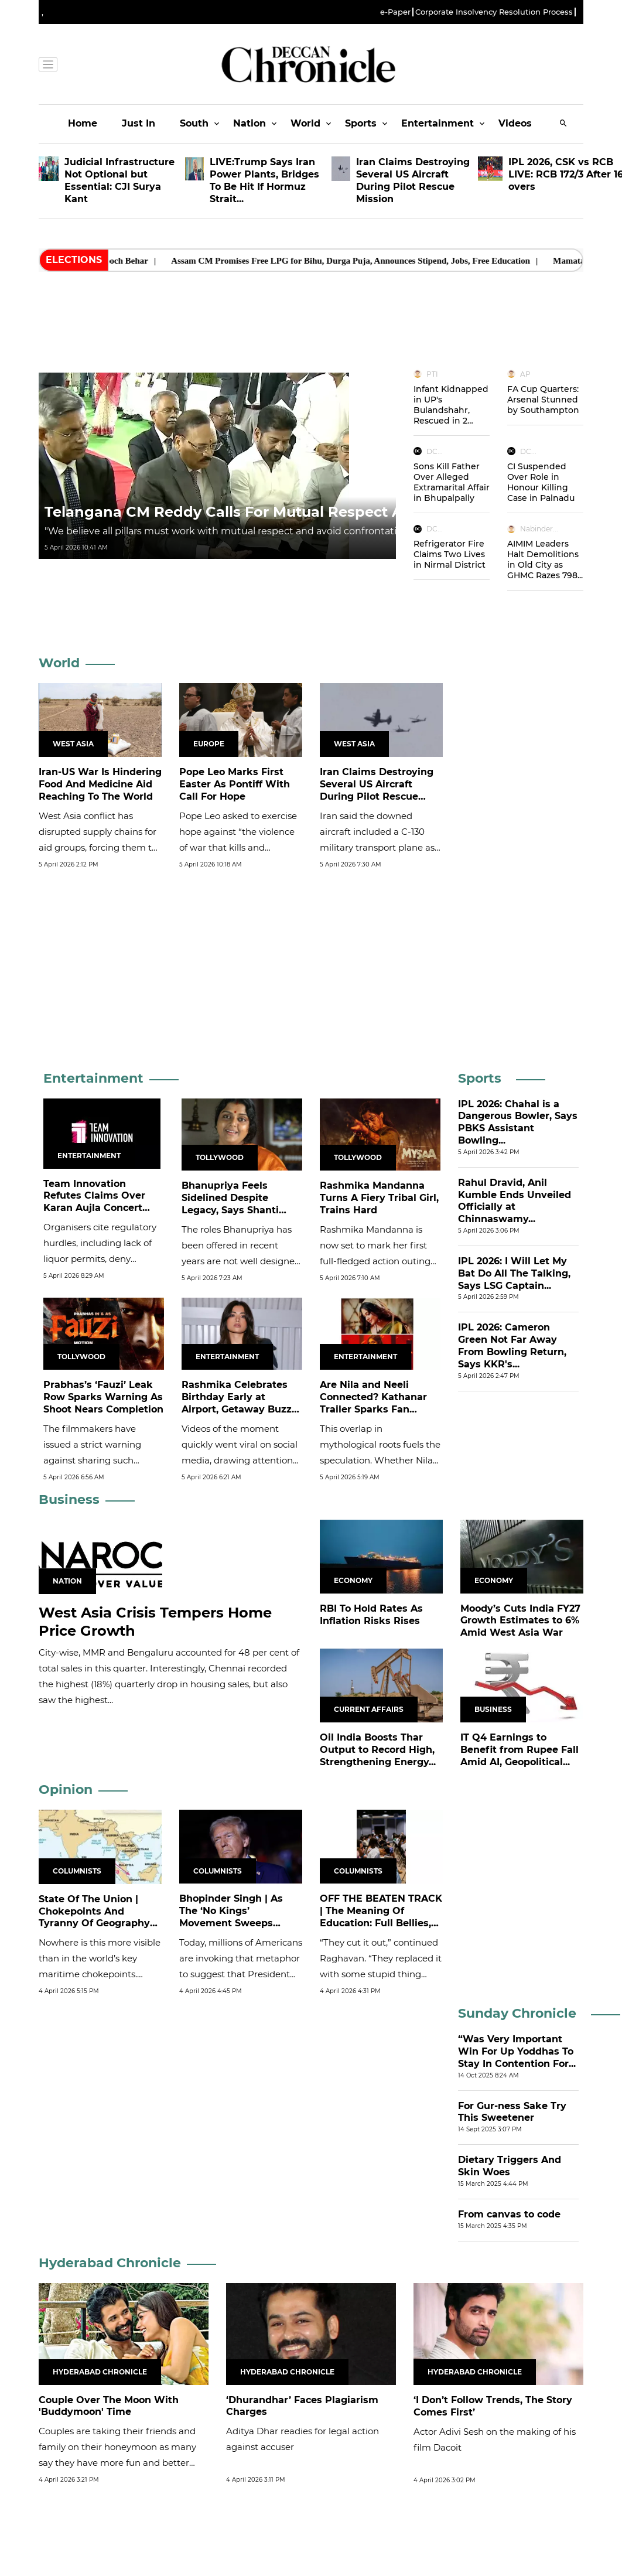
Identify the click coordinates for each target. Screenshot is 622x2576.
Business (69, 1499)
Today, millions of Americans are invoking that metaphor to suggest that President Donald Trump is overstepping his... (240, 1974)
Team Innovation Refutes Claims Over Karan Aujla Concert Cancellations (94, 1202)
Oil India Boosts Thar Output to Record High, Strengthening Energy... (378, 1750)
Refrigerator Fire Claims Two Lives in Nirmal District (449, 554)
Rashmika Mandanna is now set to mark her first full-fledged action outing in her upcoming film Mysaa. (375, 1261)
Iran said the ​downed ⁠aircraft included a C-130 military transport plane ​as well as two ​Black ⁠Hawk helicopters (377, 847)
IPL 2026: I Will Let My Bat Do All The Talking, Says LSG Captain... (514, 1273)
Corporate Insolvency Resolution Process (494, 12)
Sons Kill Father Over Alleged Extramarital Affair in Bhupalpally (451, 482)
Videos (515, 123)
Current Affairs (369, 1709)
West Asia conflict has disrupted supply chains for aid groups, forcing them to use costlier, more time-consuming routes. (98, 847)
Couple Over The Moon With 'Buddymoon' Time (109, 2406)
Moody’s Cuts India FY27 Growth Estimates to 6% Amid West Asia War (520, 1621)
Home (82, 123)
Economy (353, 1580)
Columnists (77, 1871)
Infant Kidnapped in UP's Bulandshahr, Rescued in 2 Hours (450, 410)
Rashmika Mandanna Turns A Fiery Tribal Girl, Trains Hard (379, 1198)
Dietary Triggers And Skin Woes (509, 2166)
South (194, 123)
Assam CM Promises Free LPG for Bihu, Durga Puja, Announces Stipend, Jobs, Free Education (378, 260)
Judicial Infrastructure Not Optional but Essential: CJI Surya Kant (119, 180)
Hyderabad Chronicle (110, 2263)
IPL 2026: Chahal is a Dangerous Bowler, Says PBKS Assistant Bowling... (517, 1122)
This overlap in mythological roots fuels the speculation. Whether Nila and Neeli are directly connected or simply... (380, 1460)
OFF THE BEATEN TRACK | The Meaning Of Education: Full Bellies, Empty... (381, 1916)
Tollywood (220, 1157)
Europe (208, 743)
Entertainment (437, 123)
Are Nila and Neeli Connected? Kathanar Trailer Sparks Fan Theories (373, 1403)
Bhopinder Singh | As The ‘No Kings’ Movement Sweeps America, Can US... (231, 1916)
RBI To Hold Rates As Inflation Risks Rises (371, 1614)
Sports (361, 123)
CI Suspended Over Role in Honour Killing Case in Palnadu (541, 482)
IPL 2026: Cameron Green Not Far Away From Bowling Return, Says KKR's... (512, 1345)
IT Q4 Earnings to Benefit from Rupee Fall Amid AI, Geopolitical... (519, 1750)
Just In (138, 123)
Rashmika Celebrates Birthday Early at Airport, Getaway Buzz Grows (237, 1403)
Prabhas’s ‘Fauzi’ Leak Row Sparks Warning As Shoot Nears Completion (103, 1397)
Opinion (66, 1789)
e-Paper (395, 12)
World (305, 123)
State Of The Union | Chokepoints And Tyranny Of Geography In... (94, 1917)
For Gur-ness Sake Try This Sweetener (512, 2112)
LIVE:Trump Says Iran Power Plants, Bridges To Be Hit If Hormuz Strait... (264, 180)
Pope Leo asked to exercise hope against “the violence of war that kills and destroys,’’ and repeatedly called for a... (238, 847)
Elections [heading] (74, 259)
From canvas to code (509, 2214)
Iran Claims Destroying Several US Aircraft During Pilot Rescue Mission (413, 180)
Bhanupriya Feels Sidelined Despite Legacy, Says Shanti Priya (230, 1203)
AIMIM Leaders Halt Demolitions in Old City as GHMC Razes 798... (545, 559)
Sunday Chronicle (517, 2013)
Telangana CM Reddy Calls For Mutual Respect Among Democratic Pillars (315, 511)
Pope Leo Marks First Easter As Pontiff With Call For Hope (234, 784)
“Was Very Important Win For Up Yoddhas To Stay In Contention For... (517, 2051)
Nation (249, 123)
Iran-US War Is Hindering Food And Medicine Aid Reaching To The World (100, 784)
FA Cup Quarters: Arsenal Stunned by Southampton (543, 399)
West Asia (73, 743)
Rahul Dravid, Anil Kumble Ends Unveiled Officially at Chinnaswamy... (514, 1200)
